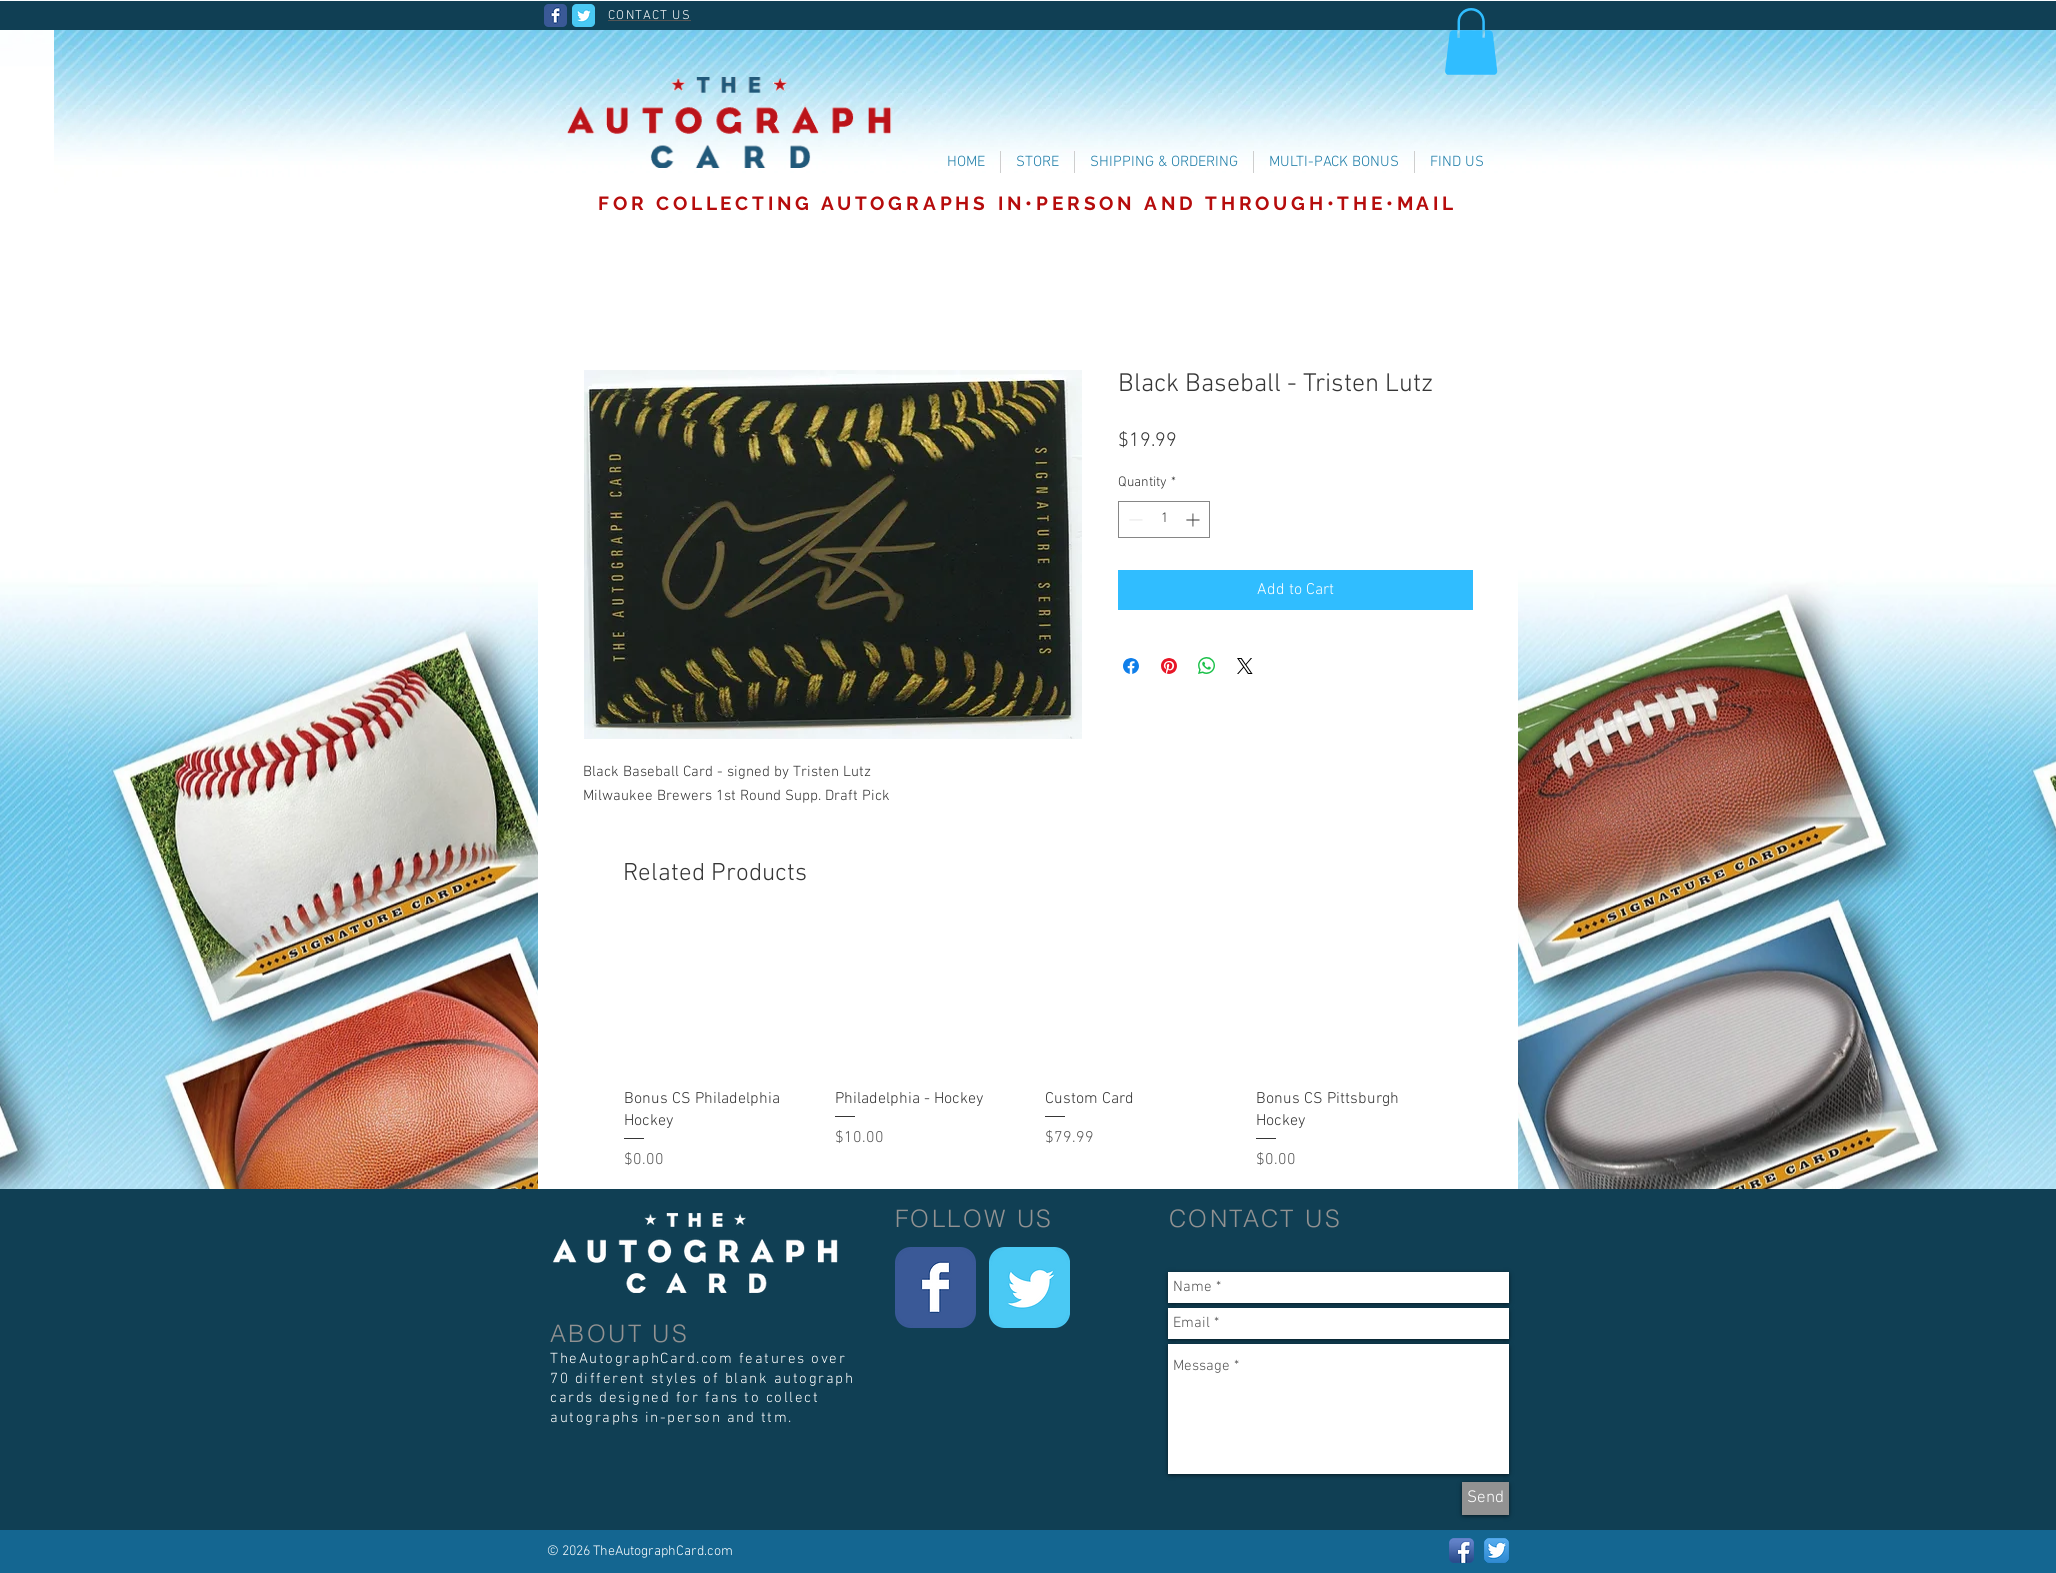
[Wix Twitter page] (583, 15)
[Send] (1485, 1498)
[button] (1471, 41)
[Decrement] (1133, 519)
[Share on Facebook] (1131, 666)
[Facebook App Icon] (1461, 1550)
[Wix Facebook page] (555, 15)
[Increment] (1194, 519)
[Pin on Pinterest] (1169, 666)
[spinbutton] (1164, 519)
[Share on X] (1245, 666)
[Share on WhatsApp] (1207, 666)
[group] (1035, 1051)
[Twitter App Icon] (1496, 1550)
